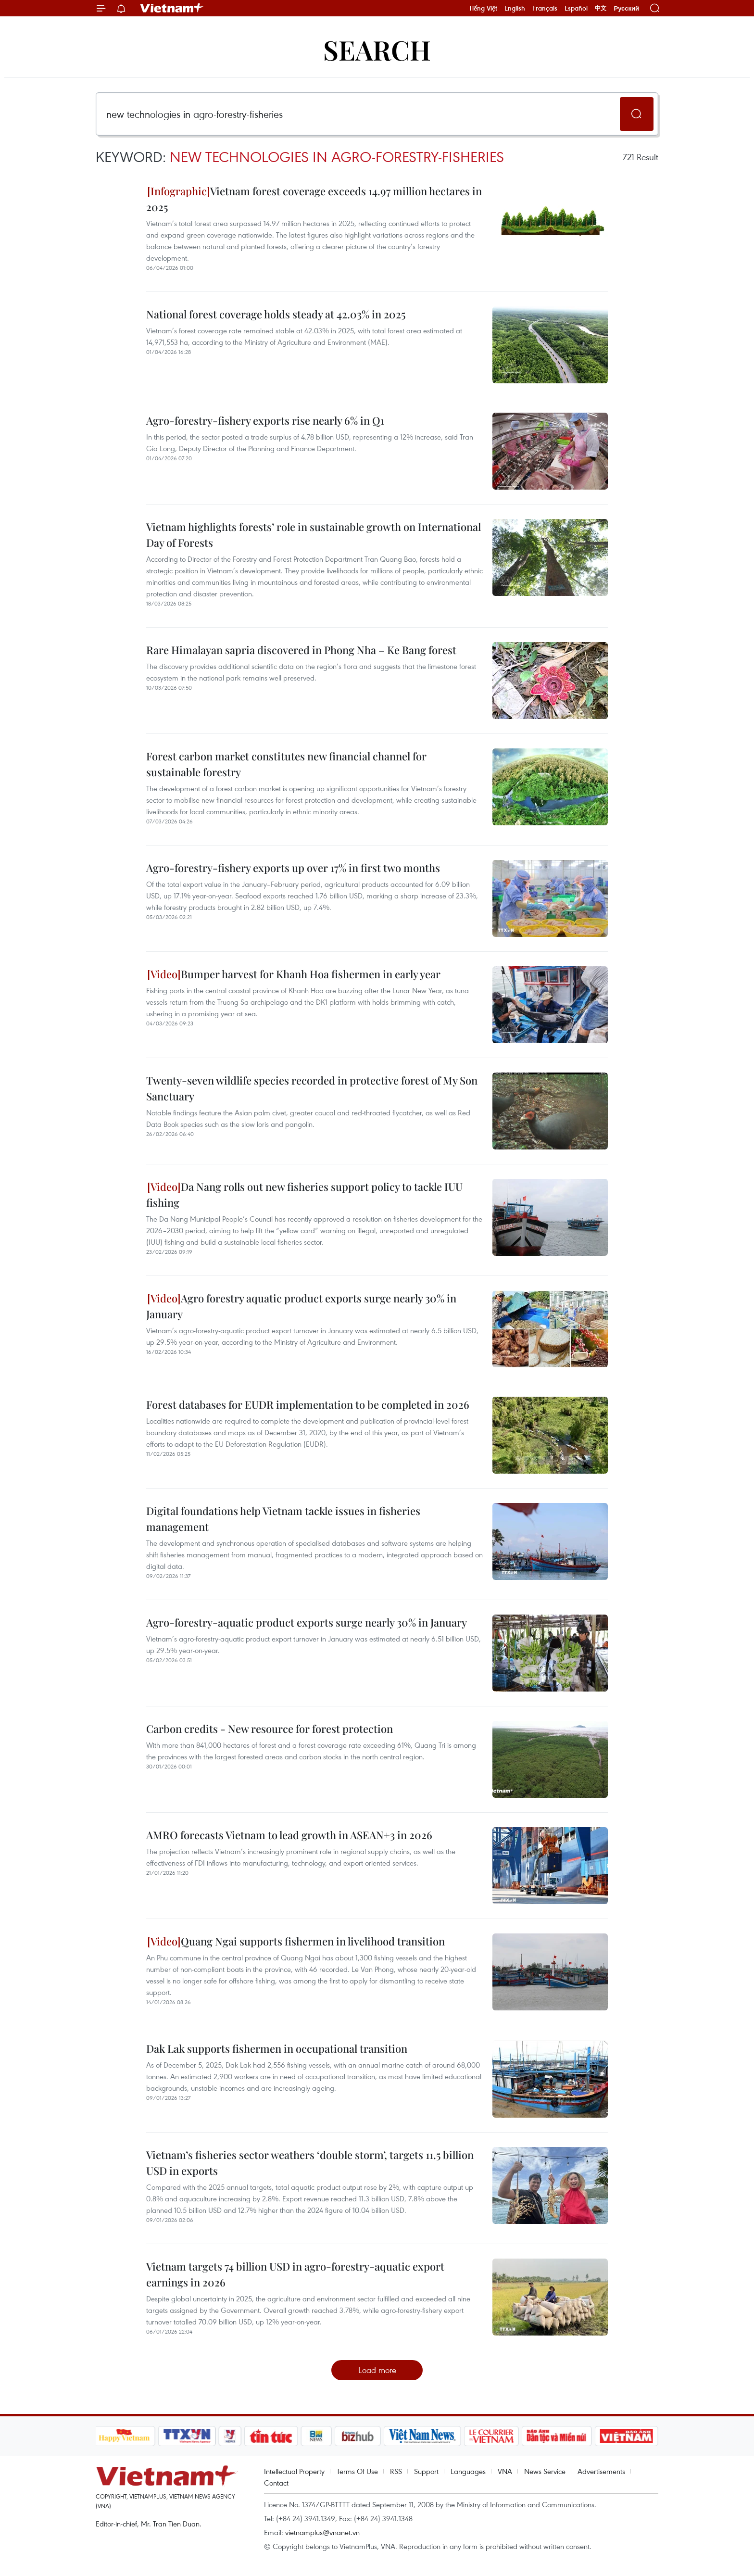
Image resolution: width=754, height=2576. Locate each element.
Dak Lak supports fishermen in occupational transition (276, 2048)
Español (576, 8)
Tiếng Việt (483, 8)
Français (544, 8)
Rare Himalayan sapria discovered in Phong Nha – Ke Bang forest (301, 650)
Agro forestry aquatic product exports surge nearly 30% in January (301, 1306)
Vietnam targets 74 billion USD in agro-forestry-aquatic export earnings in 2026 (295, 2274)
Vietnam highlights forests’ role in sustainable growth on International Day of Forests (313, 534)
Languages (468, 2471)
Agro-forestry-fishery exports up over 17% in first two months (293, 867)
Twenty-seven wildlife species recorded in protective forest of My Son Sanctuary (312, 1088)
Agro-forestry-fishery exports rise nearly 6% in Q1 (265, 420)
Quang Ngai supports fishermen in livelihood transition (296, 1941)
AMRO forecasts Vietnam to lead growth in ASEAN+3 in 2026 (289, 1835)
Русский (626, 8)
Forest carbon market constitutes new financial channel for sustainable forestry (286, 764)
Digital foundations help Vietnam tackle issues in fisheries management (283, 1518)
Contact (276, 2483)
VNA (505, 2471)
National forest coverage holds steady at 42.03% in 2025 (275, 314)
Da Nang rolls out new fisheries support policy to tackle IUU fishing (304, 1194)
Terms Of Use (357, 2471)
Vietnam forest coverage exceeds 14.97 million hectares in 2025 (314, 199)
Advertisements (601, 2471)
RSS (396, 2471)
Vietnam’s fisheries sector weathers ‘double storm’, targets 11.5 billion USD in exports (310, 2162)
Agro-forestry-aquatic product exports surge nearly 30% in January (306, 1622)
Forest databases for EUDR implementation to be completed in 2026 (307, 1404)
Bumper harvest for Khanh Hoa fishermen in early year (293, 974)
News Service (545, 2471)
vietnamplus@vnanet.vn (322, 2532)
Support (426, 2471)
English (514, 8)
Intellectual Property (294, 2471)
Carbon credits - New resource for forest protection (269, 1728)
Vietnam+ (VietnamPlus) (172, 8)
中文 (600, 8)
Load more (377, 2369)
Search (377, 49)
